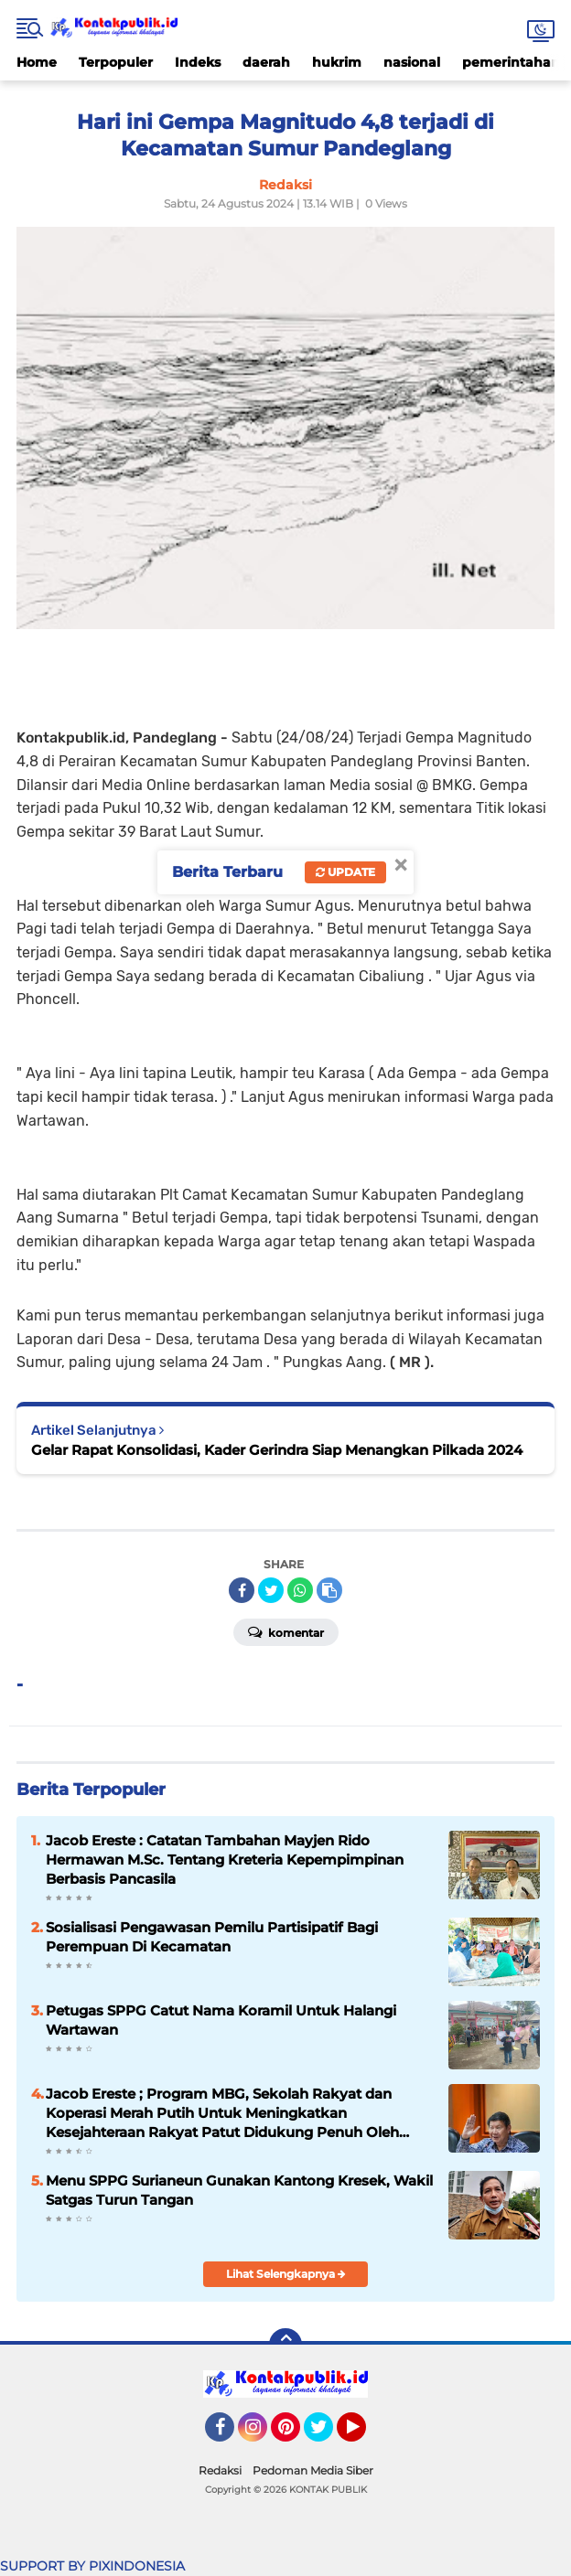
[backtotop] (285, 2344)
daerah (266, 62)
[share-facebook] (241, 1590)
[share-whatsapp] (300, 1590)
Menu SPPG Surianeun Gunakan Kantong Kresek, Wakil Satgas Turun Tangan (239, 2190)
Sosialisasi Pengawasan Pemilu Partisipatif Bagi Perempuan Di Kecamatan (212, 1937)
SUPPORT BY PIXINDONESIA (92, 2566)
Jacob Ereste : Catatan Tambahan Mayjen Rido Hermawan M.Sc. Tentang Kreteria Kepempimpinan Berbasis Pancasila (225, 1859)
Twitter (327, 2435)
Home (36, 62)
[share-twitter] (271, 1590)
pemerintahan (511, 62)
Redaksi (220, 2470)
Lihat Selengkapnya (286, 2274)
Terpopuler (116, 62)
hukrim (336, 62)
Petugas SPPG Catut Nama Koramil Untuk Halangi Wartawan (221, 2020)
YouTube (364, 2435)
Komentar (286, 1631)
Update (345, 872)
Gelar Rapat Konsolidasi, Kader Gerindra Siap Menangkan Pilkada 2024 (277, 1450)
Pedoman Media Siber (313, 2470)
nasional (411, 62)
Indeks (198, 62)
